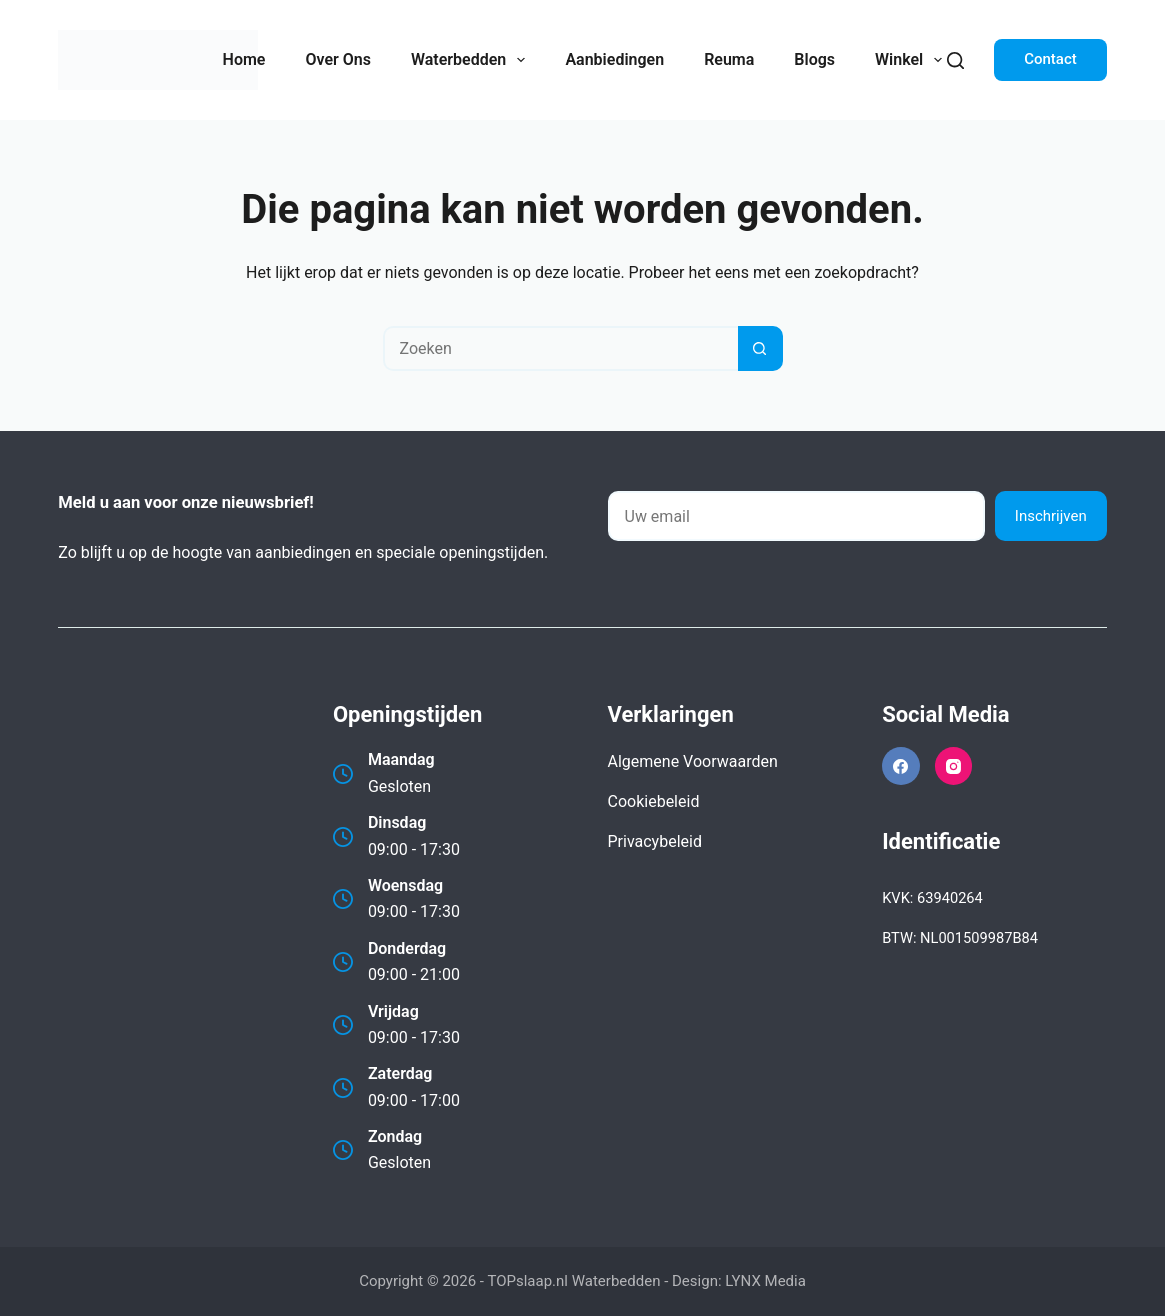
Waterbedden (472, 60)
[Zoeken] (955, 60)
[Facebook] (901, 766)
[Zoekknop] (760, 348)
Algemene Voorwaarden (693, 761)
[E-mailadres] (796, 516)
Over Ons (337, 59)
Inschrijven (1051, 516)
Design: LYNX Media (739, 1281)
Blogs (814, 59)
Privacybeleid (655, 841)
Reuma (729, 59)
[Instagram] (954, 766)
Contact (1050, 59)
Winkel (912, 60)
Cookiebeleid (654, 801)
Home (244, 59)
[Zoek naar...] (560, 348)
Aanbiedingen (614, 59)
